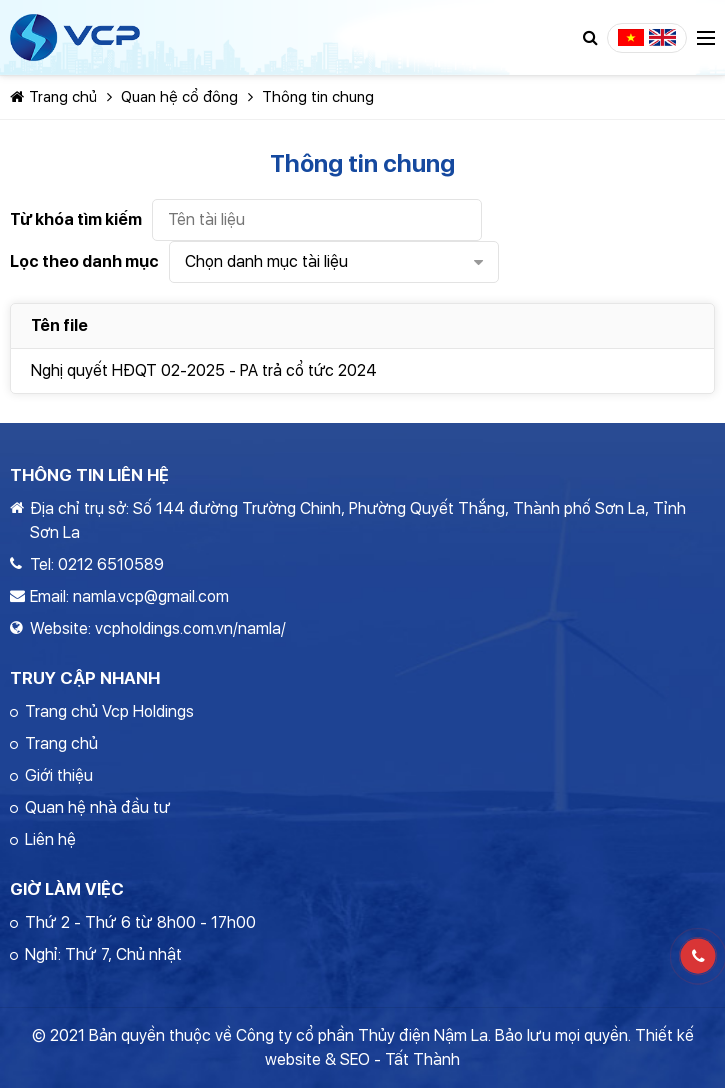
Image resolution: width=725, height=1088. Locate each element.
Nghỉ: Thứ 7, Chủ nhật (103, 954)
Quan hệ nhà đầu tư (98, 807)
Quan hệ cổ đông (179, 97)
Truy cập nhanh (85, 678)
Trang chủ (53, 97)
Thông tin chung (318, 97)
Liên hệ (50, 839)
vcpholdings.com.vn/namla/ (190, 628)
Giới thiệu (59, 775)
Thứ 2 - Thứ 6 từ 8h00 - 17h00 (140, 922)
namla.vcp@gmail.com (151, 596)
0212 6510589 (111, 564)
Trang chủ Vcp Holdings (109, 711)
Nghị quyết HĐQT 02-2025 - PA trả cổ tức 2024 (204, 370)
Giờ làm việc (67, 889)
